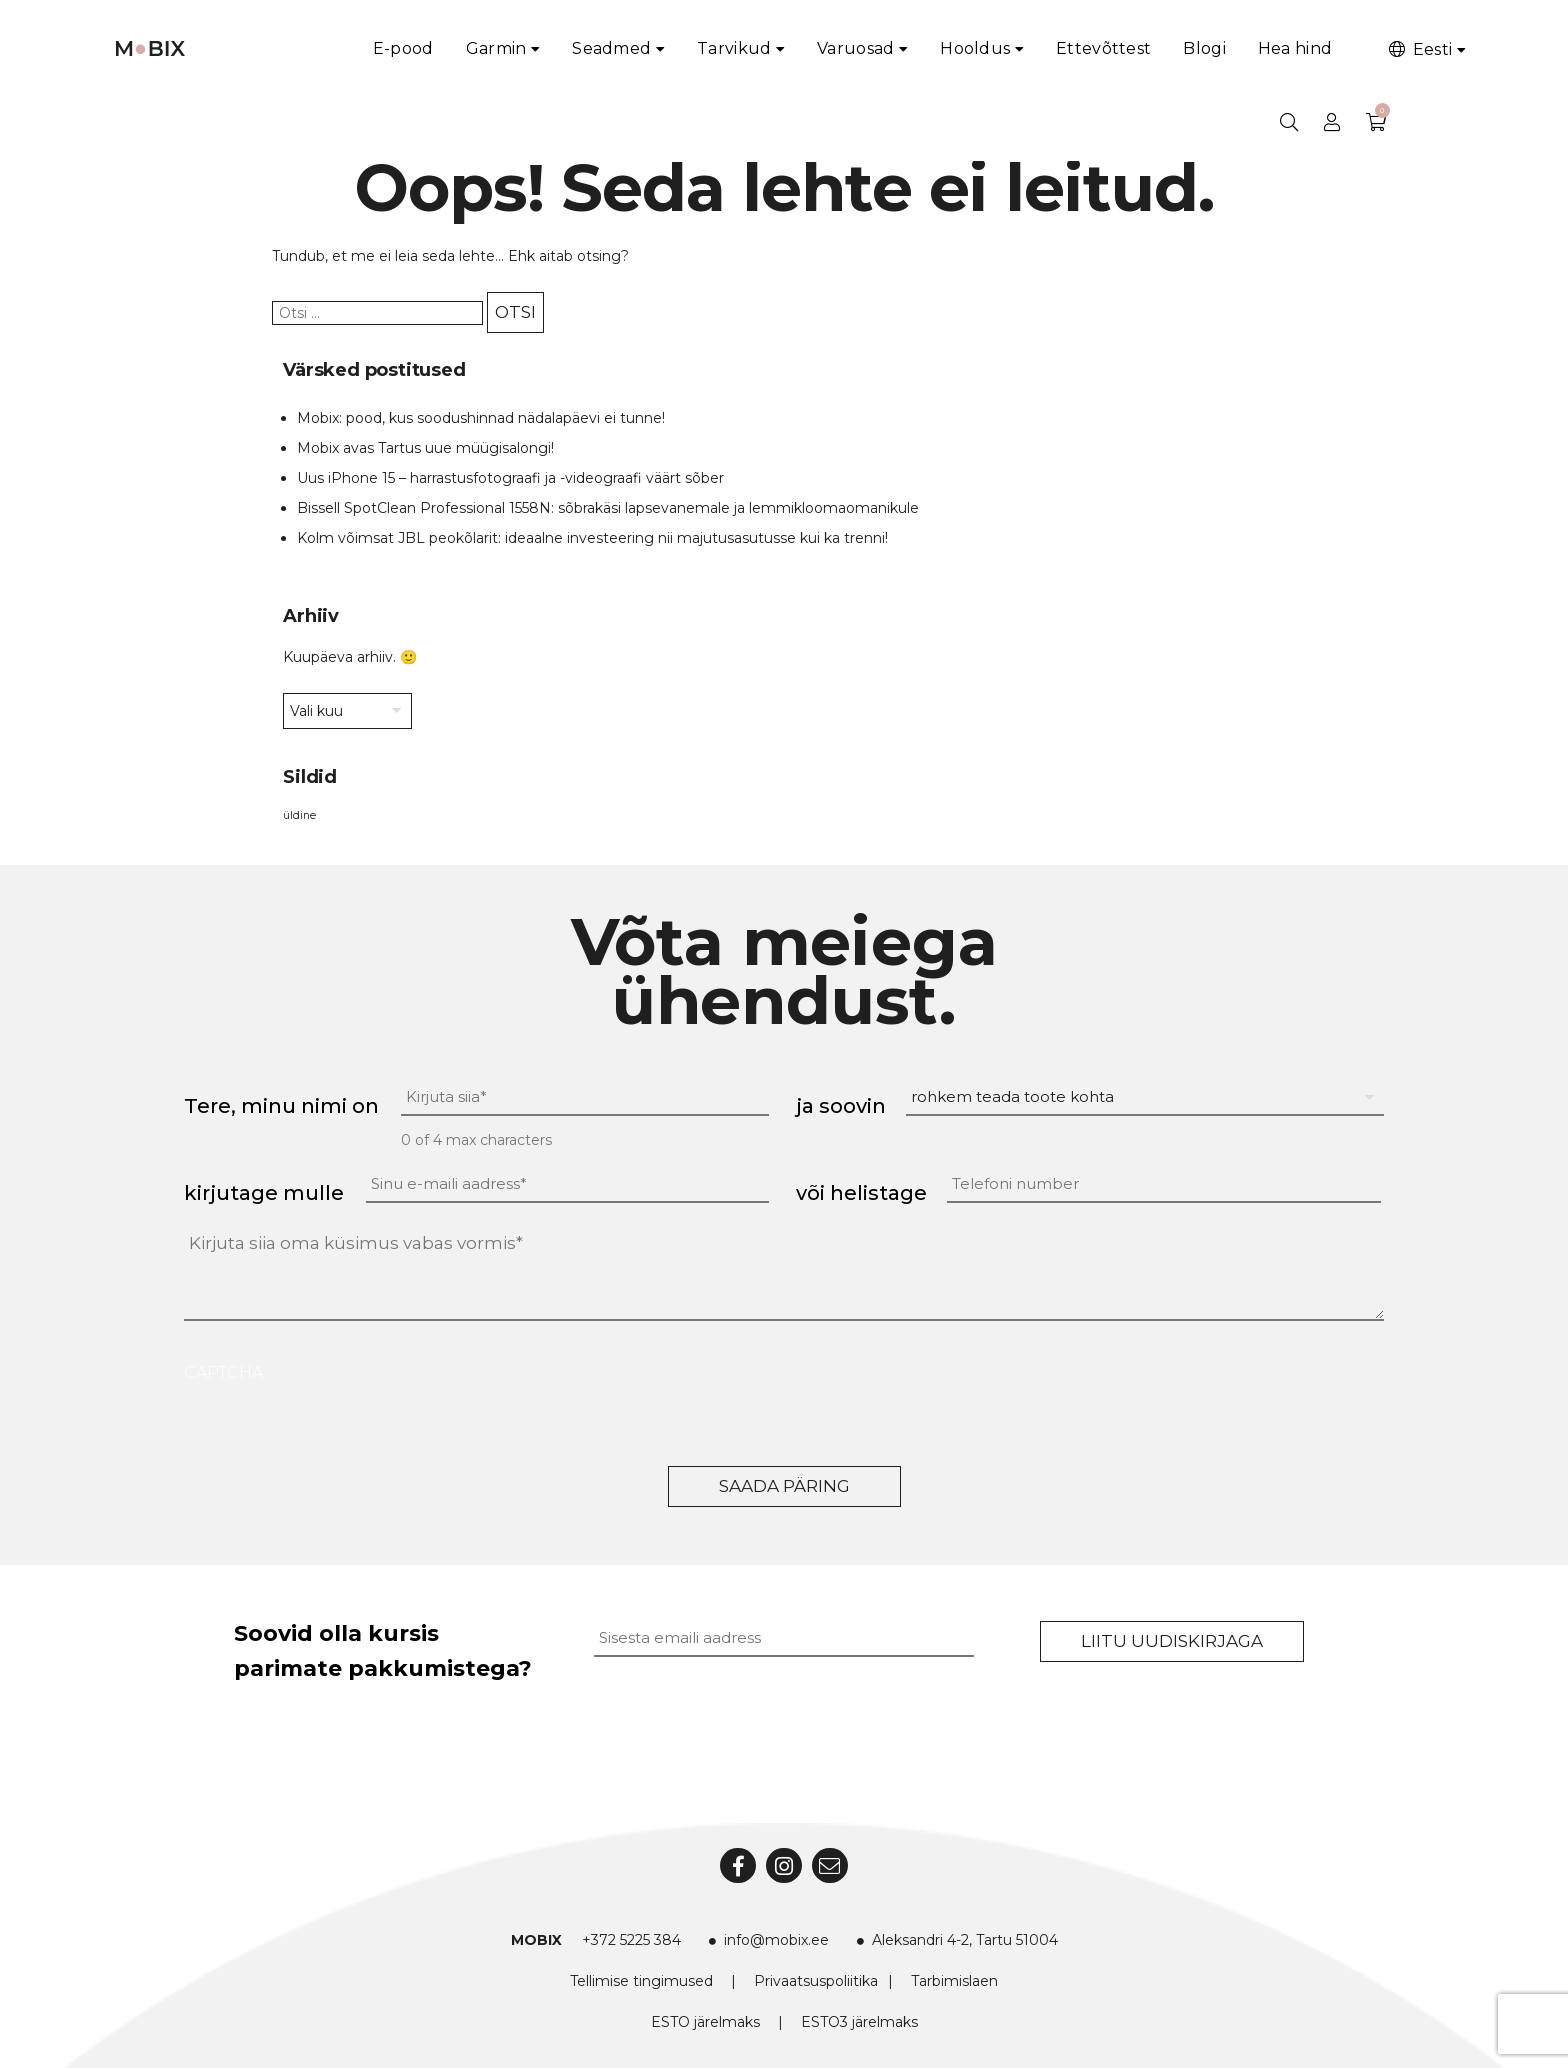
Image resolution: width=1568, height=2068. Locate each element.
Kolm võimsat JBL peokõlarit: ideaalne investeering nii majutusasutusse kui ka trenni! (592, 538)
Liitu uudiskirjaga (1172, 1641)
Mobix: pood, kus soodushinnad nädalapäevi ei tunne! (481, 418)
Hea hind (1295, 48)
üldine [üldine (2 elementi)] (299, 815)
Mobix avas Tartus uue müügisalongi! (425, 448)
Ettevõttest (1103, 48)
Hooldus (975, 48)
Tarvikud (734, 48)
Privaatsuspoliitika (816, 1981)
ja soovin (841, 1106)
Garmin (496, 48)
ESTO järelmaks (705, 2022)
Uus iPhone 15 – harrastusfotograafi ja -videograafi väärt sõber (510, 478)
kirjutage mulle (264, 1193)
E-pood (403, 48)
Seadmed (611, 48)
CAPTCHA (223, 1372)
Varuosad (855, 48)
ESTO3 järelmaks (859, 2022)
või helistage (861, 1193)
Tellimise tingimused (641, 1981)
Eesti (1419, 49)
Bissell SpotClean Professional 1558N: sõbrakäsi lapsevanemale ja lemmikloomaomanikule (608, 508)
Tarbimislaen (954, 1981)
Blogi (1204, 48)
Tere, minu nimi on (281, 1106)
